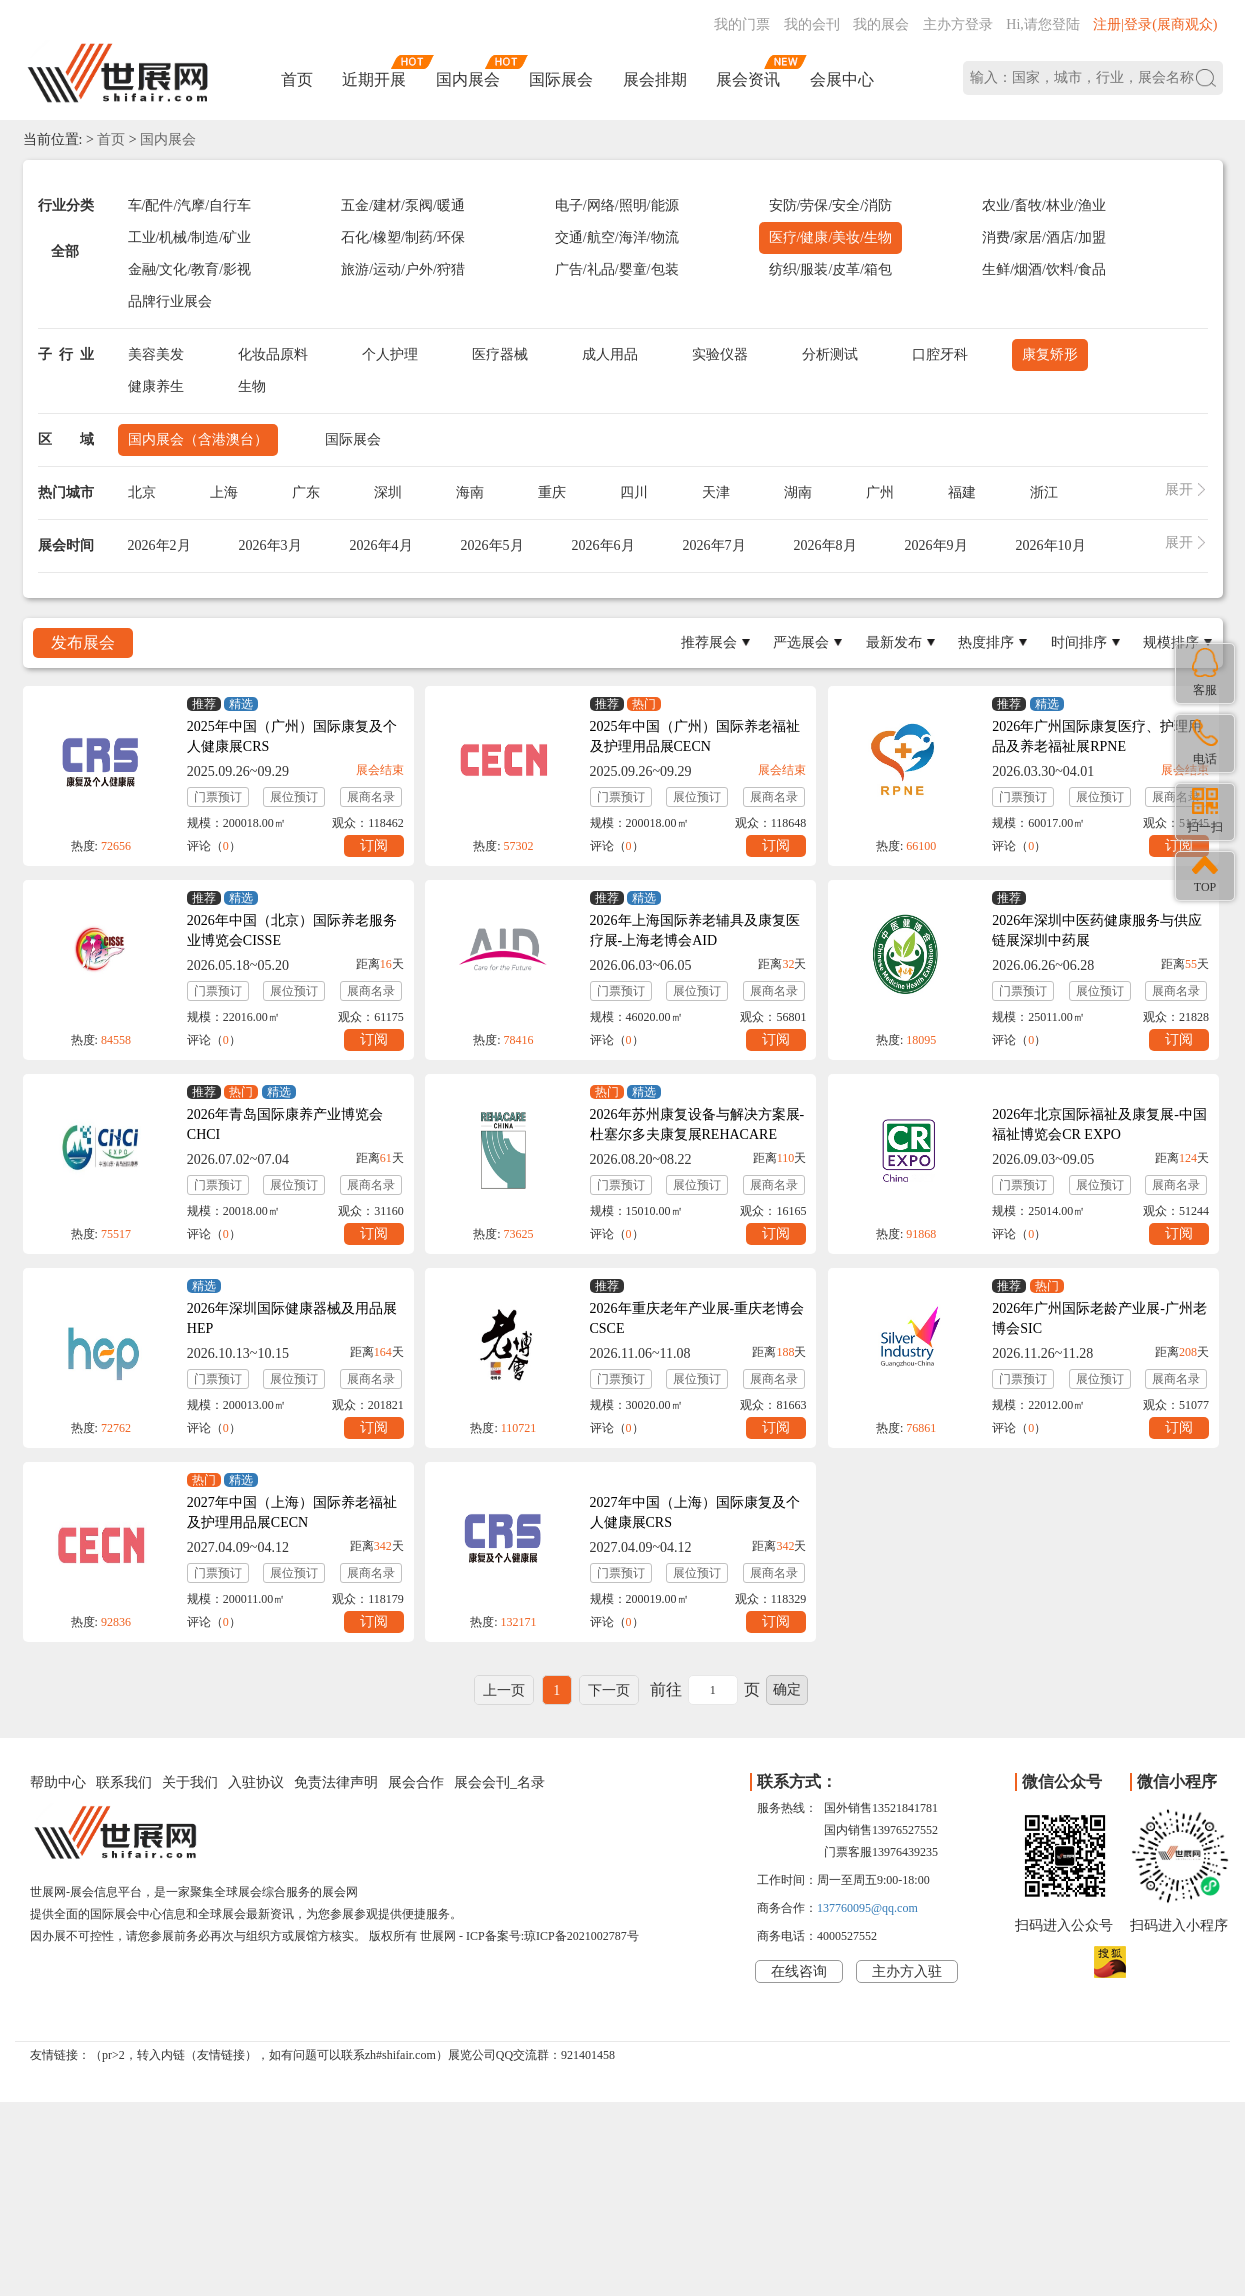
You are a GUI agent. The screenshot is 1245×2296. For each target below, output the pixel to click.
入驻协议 (256, 1782)
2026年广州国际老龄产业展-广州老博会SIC (1099, 1318)
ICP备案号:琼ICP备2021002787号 (552, 1936)
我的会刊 (812, 24)
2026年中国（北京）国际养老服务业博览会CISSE (292, 930)
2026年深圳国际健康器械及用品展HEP (292, 1318)
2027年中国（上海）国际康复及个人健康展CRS (695, 1512)
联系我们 (124, 1782)
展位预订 (294, 797)
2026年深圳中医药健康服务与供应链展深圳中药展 (1097, 930)
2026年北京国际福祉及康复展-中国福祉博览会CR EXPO (1099, 1124)
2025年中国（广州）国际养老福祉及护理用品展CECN (695, 736)
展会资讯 (748, 79)
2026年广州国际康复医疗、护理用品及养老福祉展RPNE (1097, 736)
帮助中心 (58, 1782)
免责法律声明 (336, 1782)
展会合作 (416, 1782)
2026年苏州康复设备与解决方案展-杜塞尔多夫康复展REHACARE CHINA (697, 1134)
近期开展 (374, 79)
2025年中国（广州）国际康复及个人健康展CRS (292, 736)
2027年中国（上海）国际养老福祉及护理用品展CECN (292, 1512)
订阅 (374, 845)
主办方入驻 (907, 1971)
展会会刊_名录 (499, 1782)
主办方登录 (958, 24)
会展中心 (842, 79)
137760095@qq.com (867, 1908)
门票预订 (218, 797)
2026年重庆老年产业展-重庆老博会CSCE (697, 1318)
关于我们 (190, 1782)
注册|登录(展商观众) (1155, 24)
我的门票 (742, 24)
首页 (297, 79)
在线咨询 (799, 1971)
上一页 (504, 1690)
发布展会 (83, 642)
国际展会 (561, 79)
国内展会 (468, 79)
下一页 (609, 1690)
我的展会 (881, 24)
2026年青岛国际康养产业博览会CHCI (285, 1124)
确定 (787, 1689)
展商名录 (371, 797)
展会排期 (655, 79)
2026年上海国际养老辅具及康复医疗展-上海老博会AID (695, 930)
